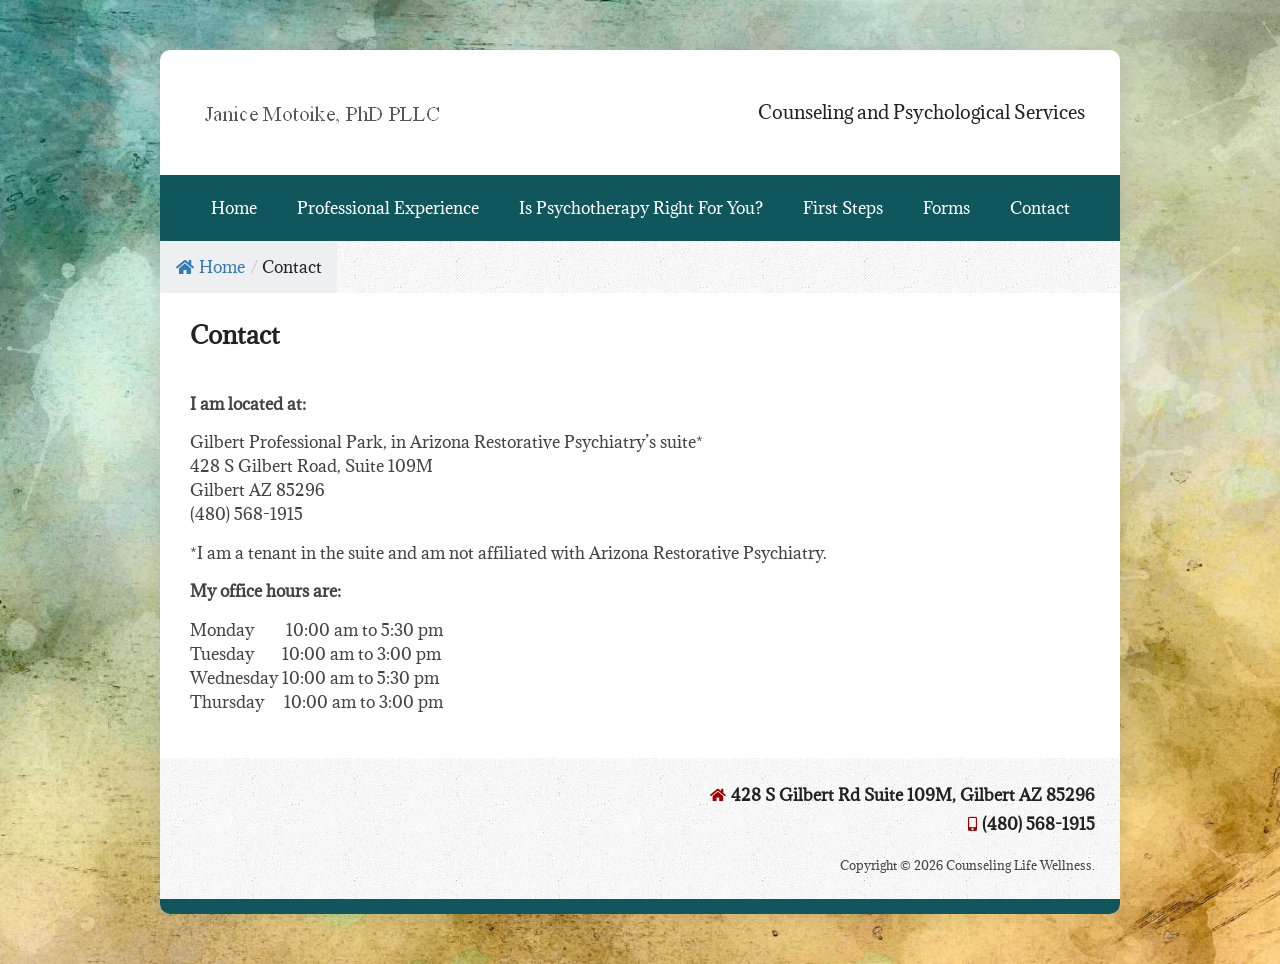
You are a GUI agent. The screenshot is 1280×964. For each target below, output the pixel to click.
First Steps (843, 208)
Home (234, 208)
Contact (1040, 208)
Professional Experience (388, 208)
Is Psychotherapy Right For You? (641, 208)
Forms (946, 208)
